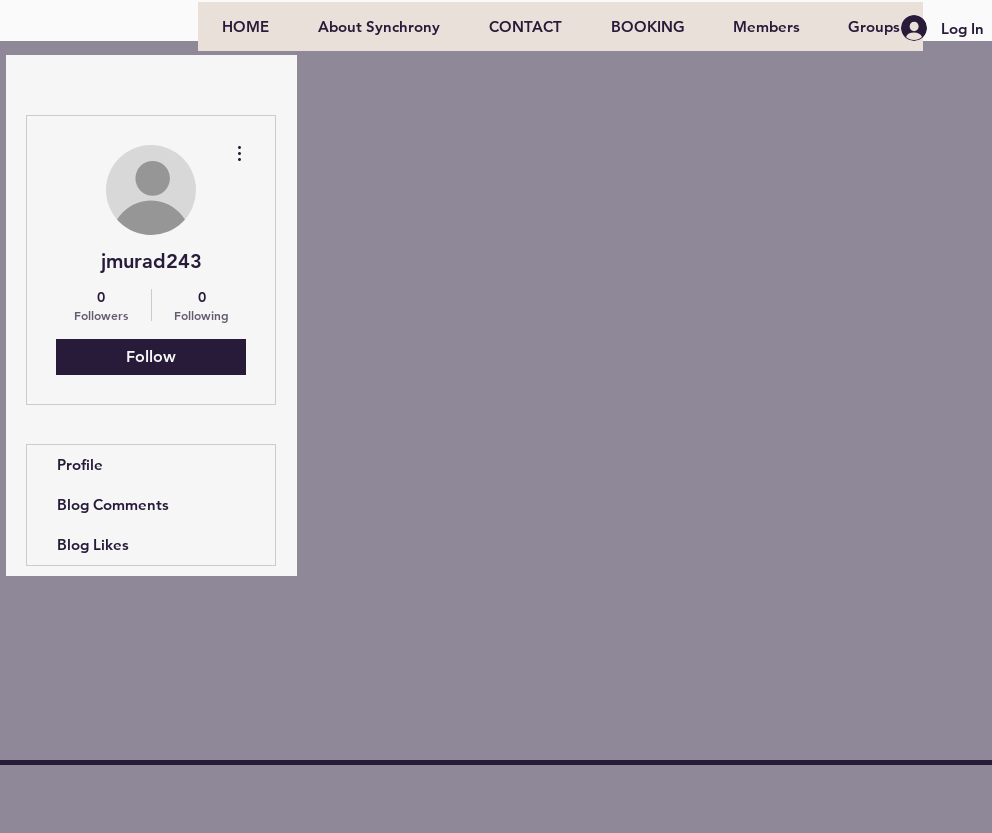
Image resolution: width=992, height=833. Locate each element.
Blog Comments (113, 504)
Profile (80, 464)
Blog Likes (93, 544)
